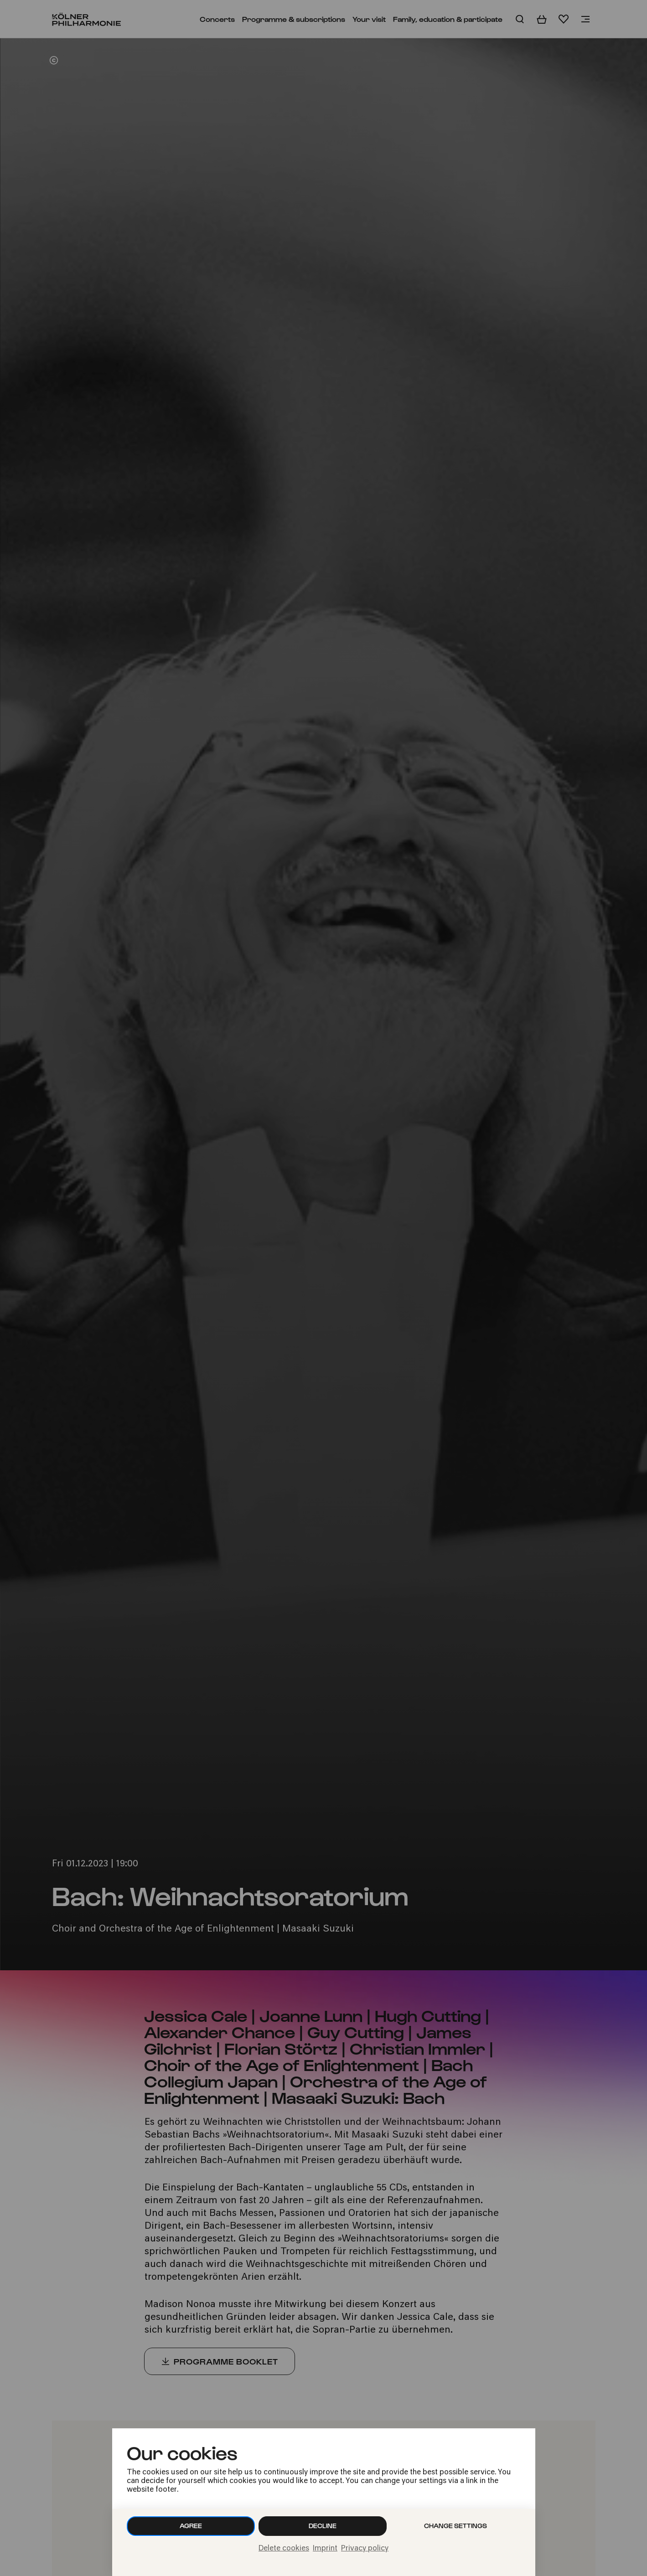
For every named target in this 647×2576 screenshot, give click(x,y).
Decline (322, 2526)
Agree (191, 2526)
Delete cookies (284, 2548)
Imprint (325, 2548)
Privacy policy (364, 2548)
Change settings (455, 2526)
